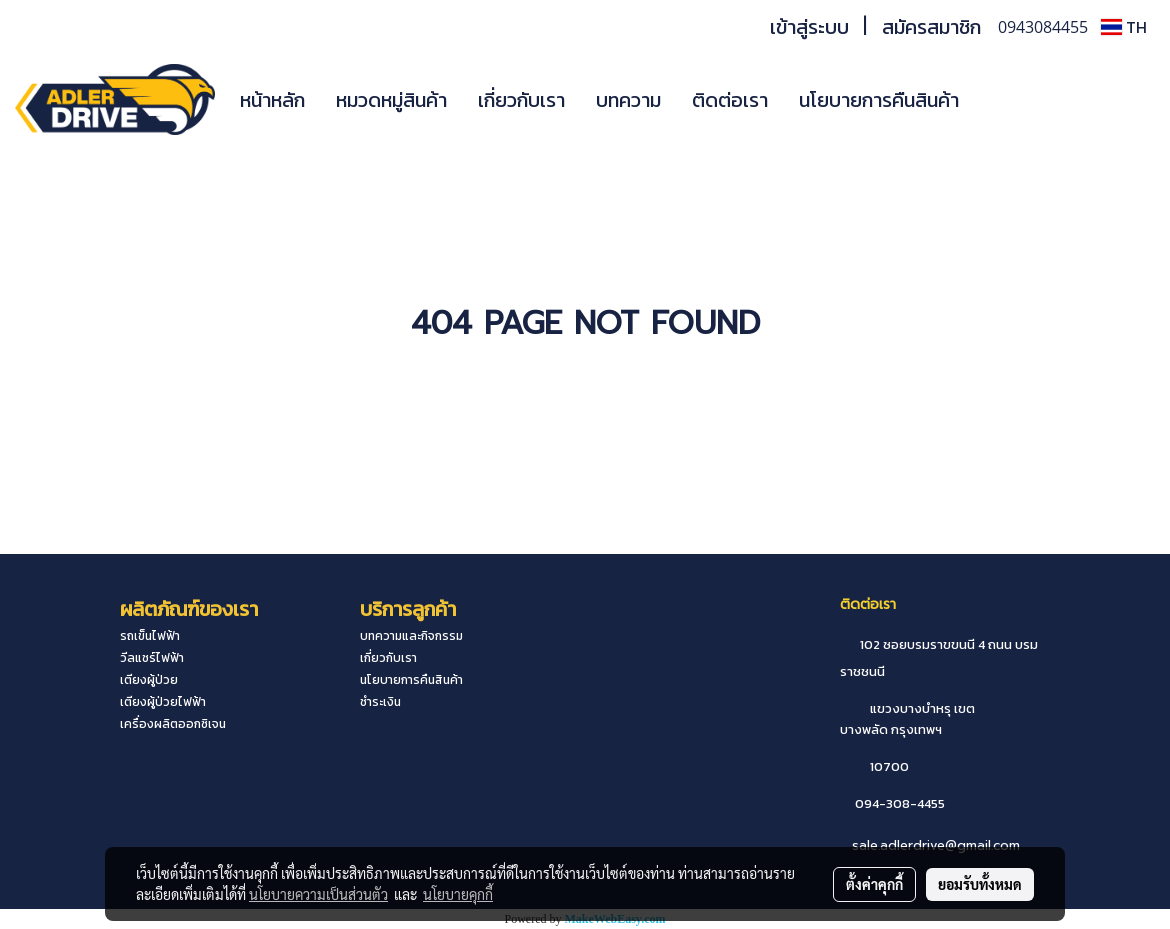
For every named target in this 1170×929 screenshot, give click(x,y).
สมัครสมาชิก (931, 27)
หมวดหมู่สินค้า (391, 100)
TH (1124, 27)
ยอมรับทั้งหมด (980, 884)
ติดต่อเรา (730, 100)
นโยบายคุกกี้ (458, 894)
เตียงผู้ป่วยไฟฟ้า (163, 702)
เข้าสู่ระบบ (809, 27)
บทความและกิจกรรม (411, 636)
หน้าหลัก (272, 100)
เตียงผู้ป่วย (149, 680)
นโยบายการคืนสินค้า (879, 100)
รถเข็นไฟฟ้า (150, 636)
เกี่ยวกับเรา (521, 100)
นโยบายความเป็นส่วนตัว (318, 894)
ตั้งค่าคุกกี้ (874, 884)
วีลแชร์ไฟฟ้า (152, 658)
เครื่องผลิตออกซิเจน (173, 724)
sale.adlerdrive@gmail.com (936, 845)
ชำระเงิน (380, 702)
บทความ (628, 100)
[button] (1004, 100)
